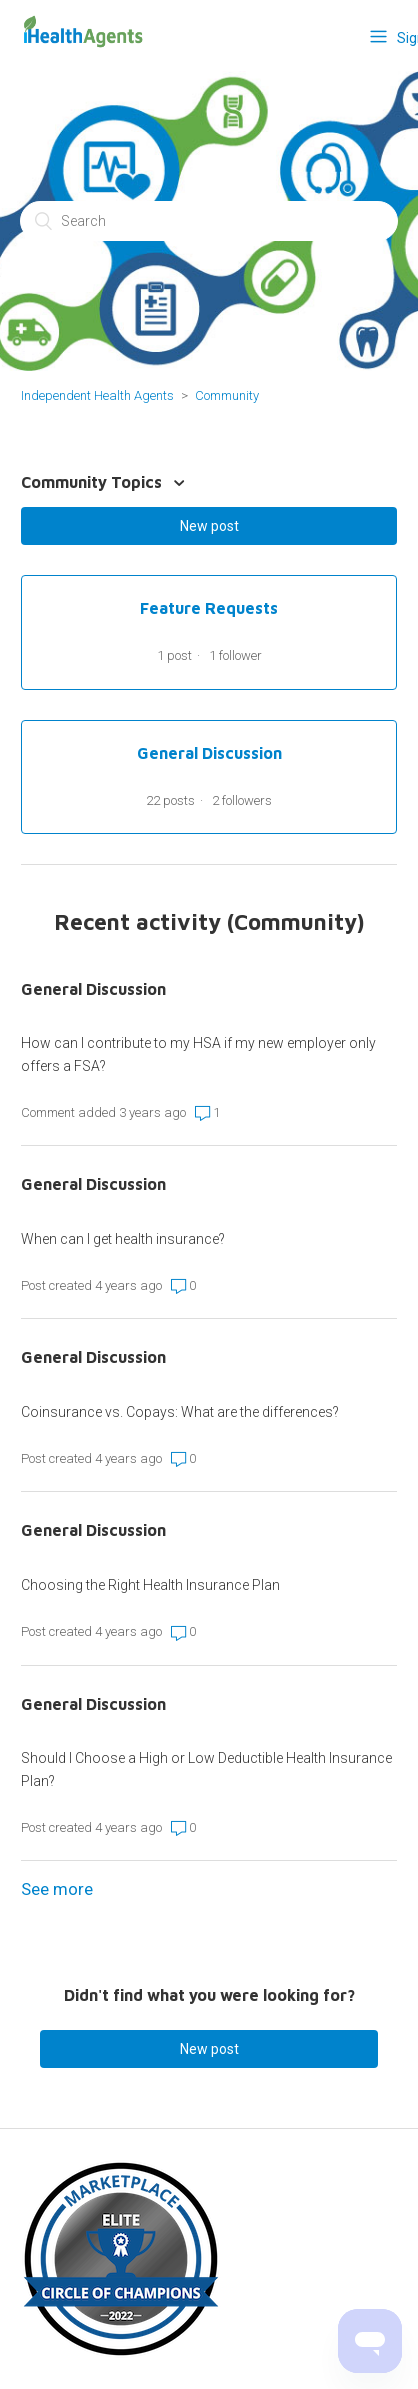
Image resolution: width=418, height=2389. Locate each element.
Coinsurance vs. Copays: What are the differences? (180, 1412)
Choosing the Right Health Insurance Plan (150, 1585)
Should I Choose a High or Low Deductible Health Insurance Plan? (206, 1769)
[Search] (209, 221)
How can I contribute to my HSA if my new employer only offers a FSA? (198, 1054)
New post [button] (209, 526)
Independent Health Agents (97, 395)
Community (227, 395)
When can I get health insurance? (123, 1239)
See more (57, 1889)
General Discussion (93, 989)
